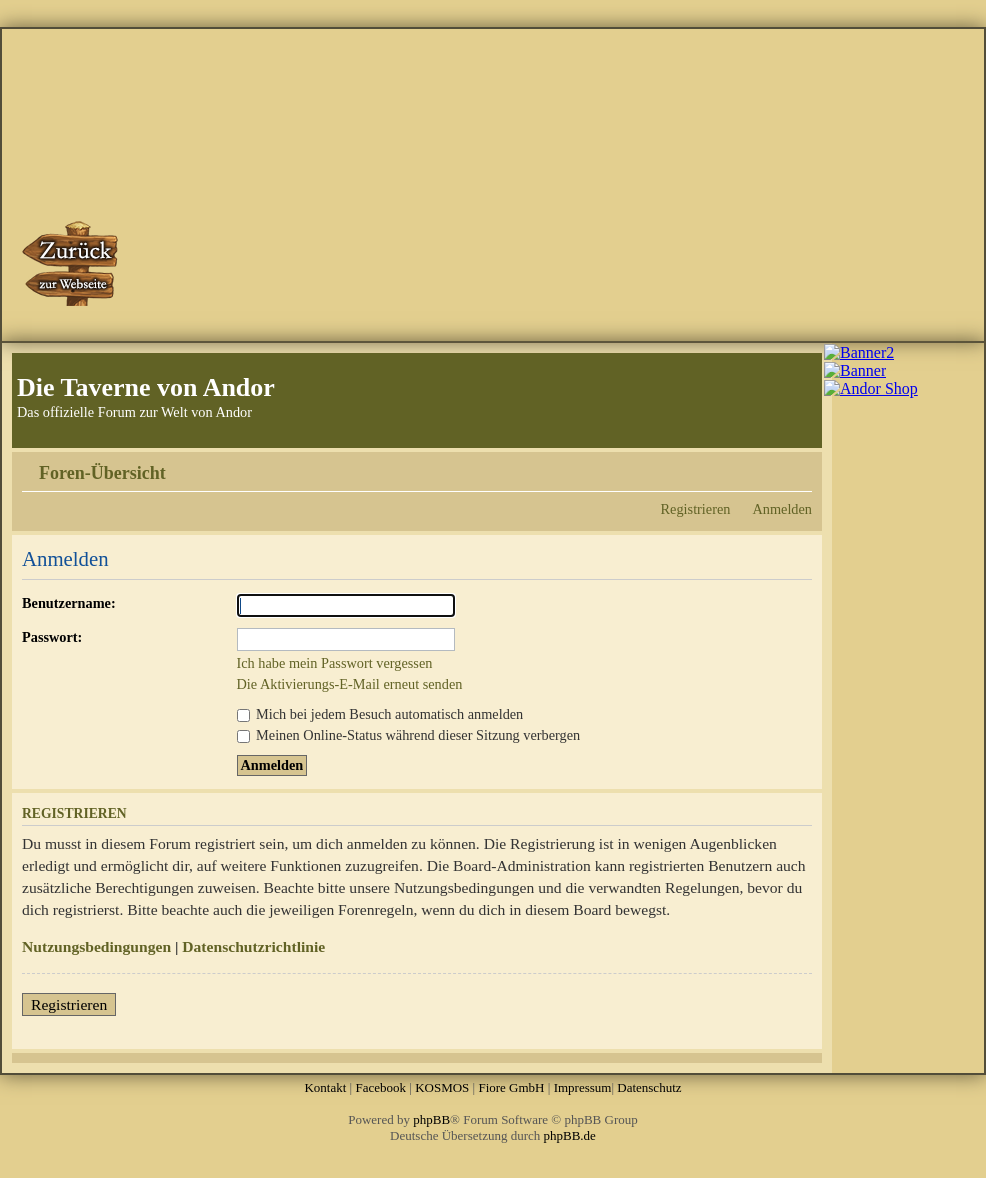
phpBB (431, 1119)
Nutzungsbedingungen (96, 946)
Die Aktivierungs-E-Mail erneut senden (350, 684)
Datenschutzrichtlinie (253, 946)
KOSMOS (442, 1087)
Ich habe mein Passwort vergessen (335, 663)
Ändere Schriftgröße (797, 466)
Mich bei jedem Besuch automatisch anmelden (380, 714)
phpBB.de (570, 1135)
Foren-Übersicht (102, 473)
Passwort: (52, 637)
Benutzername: (69, 603)
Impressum (583, 1087)
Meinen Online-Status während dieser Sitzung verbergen (409, 735)
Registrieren (696, 509)
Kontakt (325, 1087)
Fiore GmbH (511, 1087)
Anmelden (782, 509)
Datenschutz (649, 1087)
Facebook (380, 1087)
